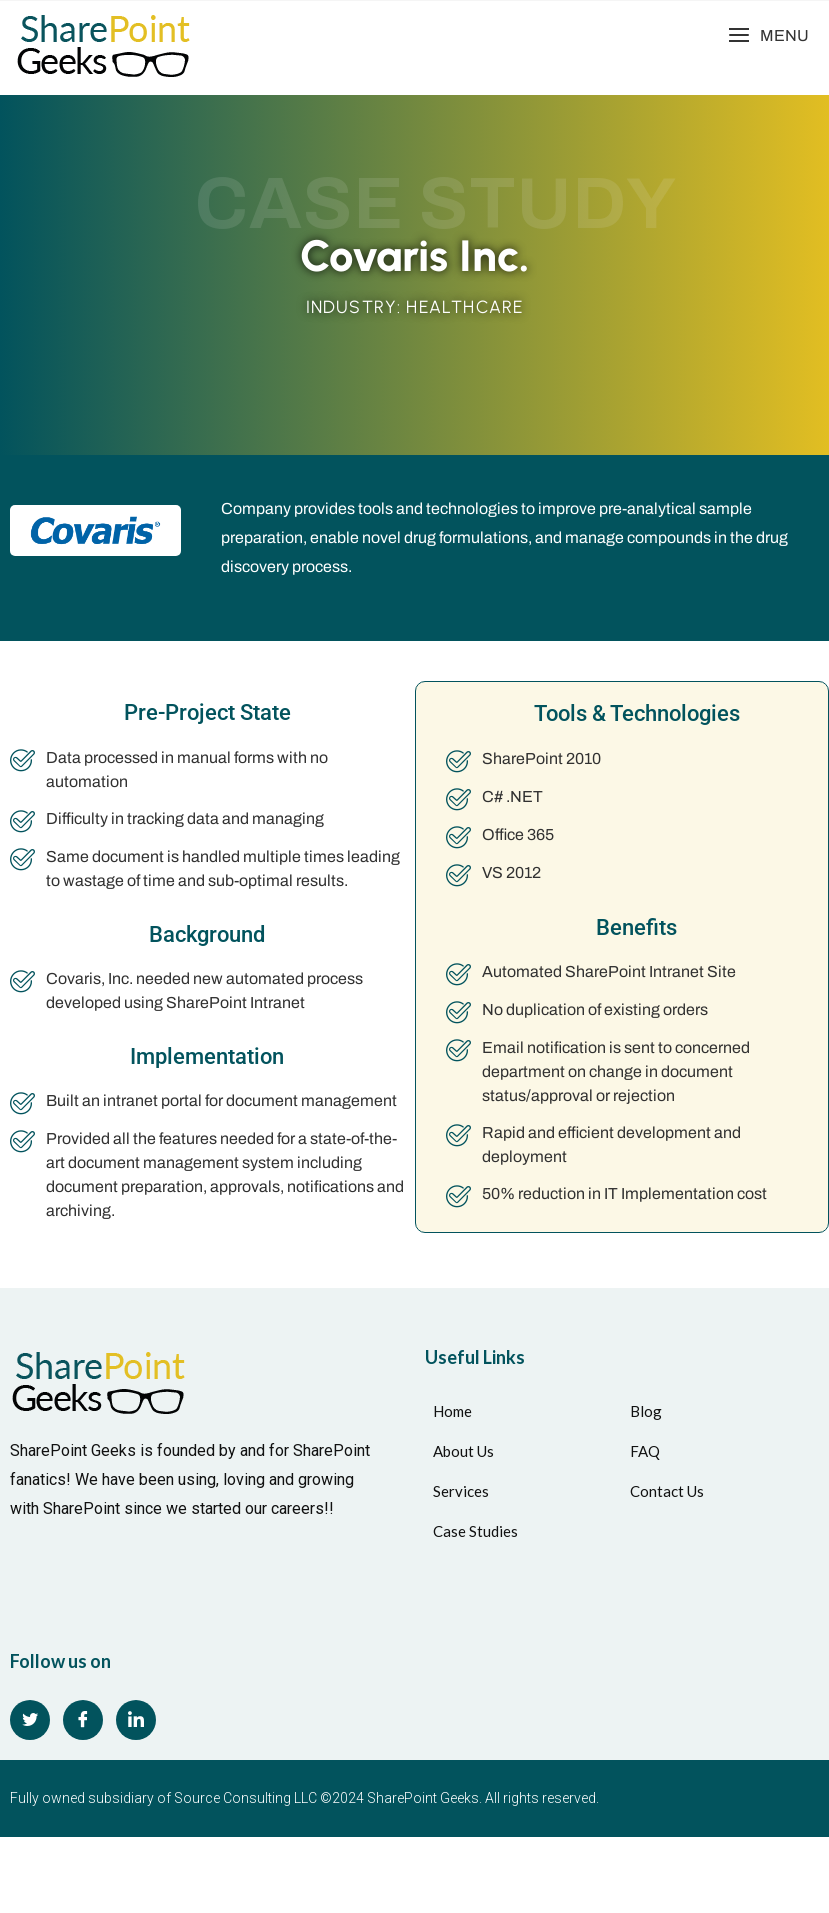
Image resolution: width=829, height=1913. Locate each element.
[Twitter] (30, 1720)
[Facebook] (83, 1720)
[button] (768, 35)
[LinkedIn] (136, 1720)
